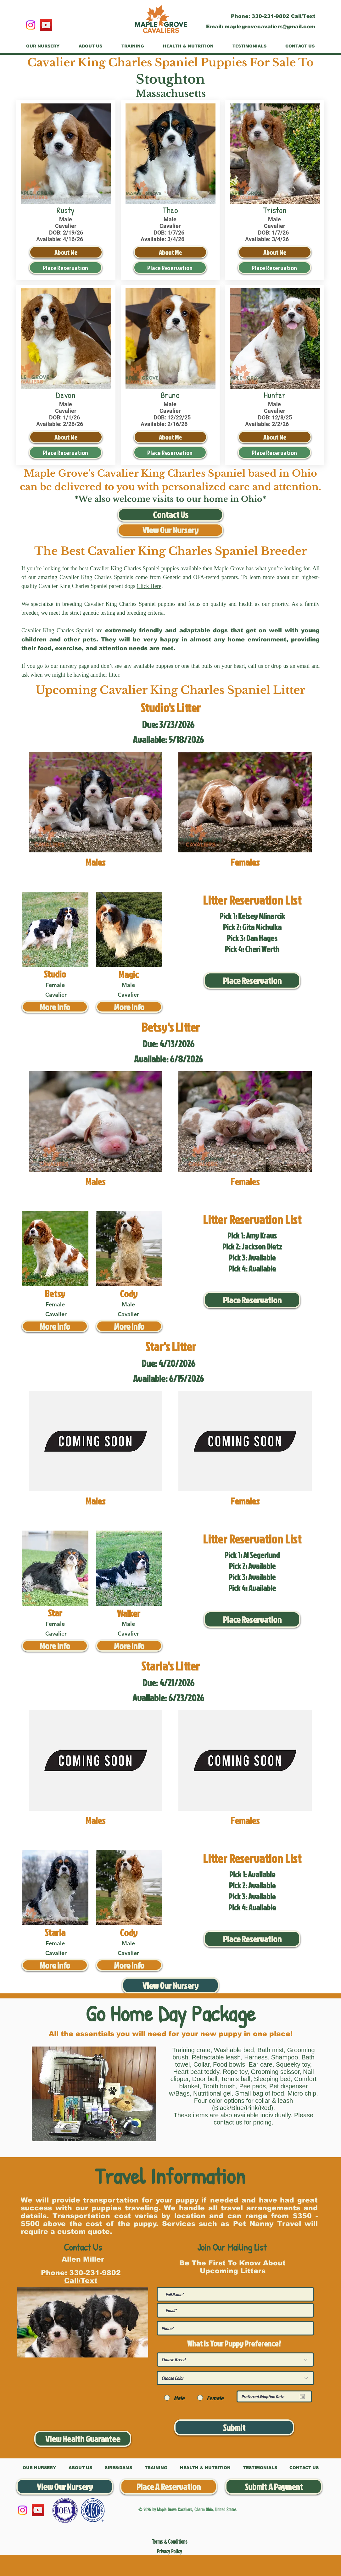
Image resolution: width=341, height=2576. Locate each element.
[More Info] (55, 1007)
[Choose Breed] (235, 2359)
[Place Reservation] (65, 267)
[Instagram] (31, 25)
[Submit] (234, 2427)
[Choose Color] (235, 2378)
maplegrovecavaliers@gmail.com (270, 26)
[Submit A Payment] (273, 2487)
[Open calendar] (302, 2396)
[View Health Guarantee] (82, 2439)
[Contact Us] (170, 515)
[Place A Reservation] (168, 2487)
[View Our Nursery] (170, 530)
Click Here (149, 586)
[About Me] (66, 252)
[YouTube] (46, 25)
